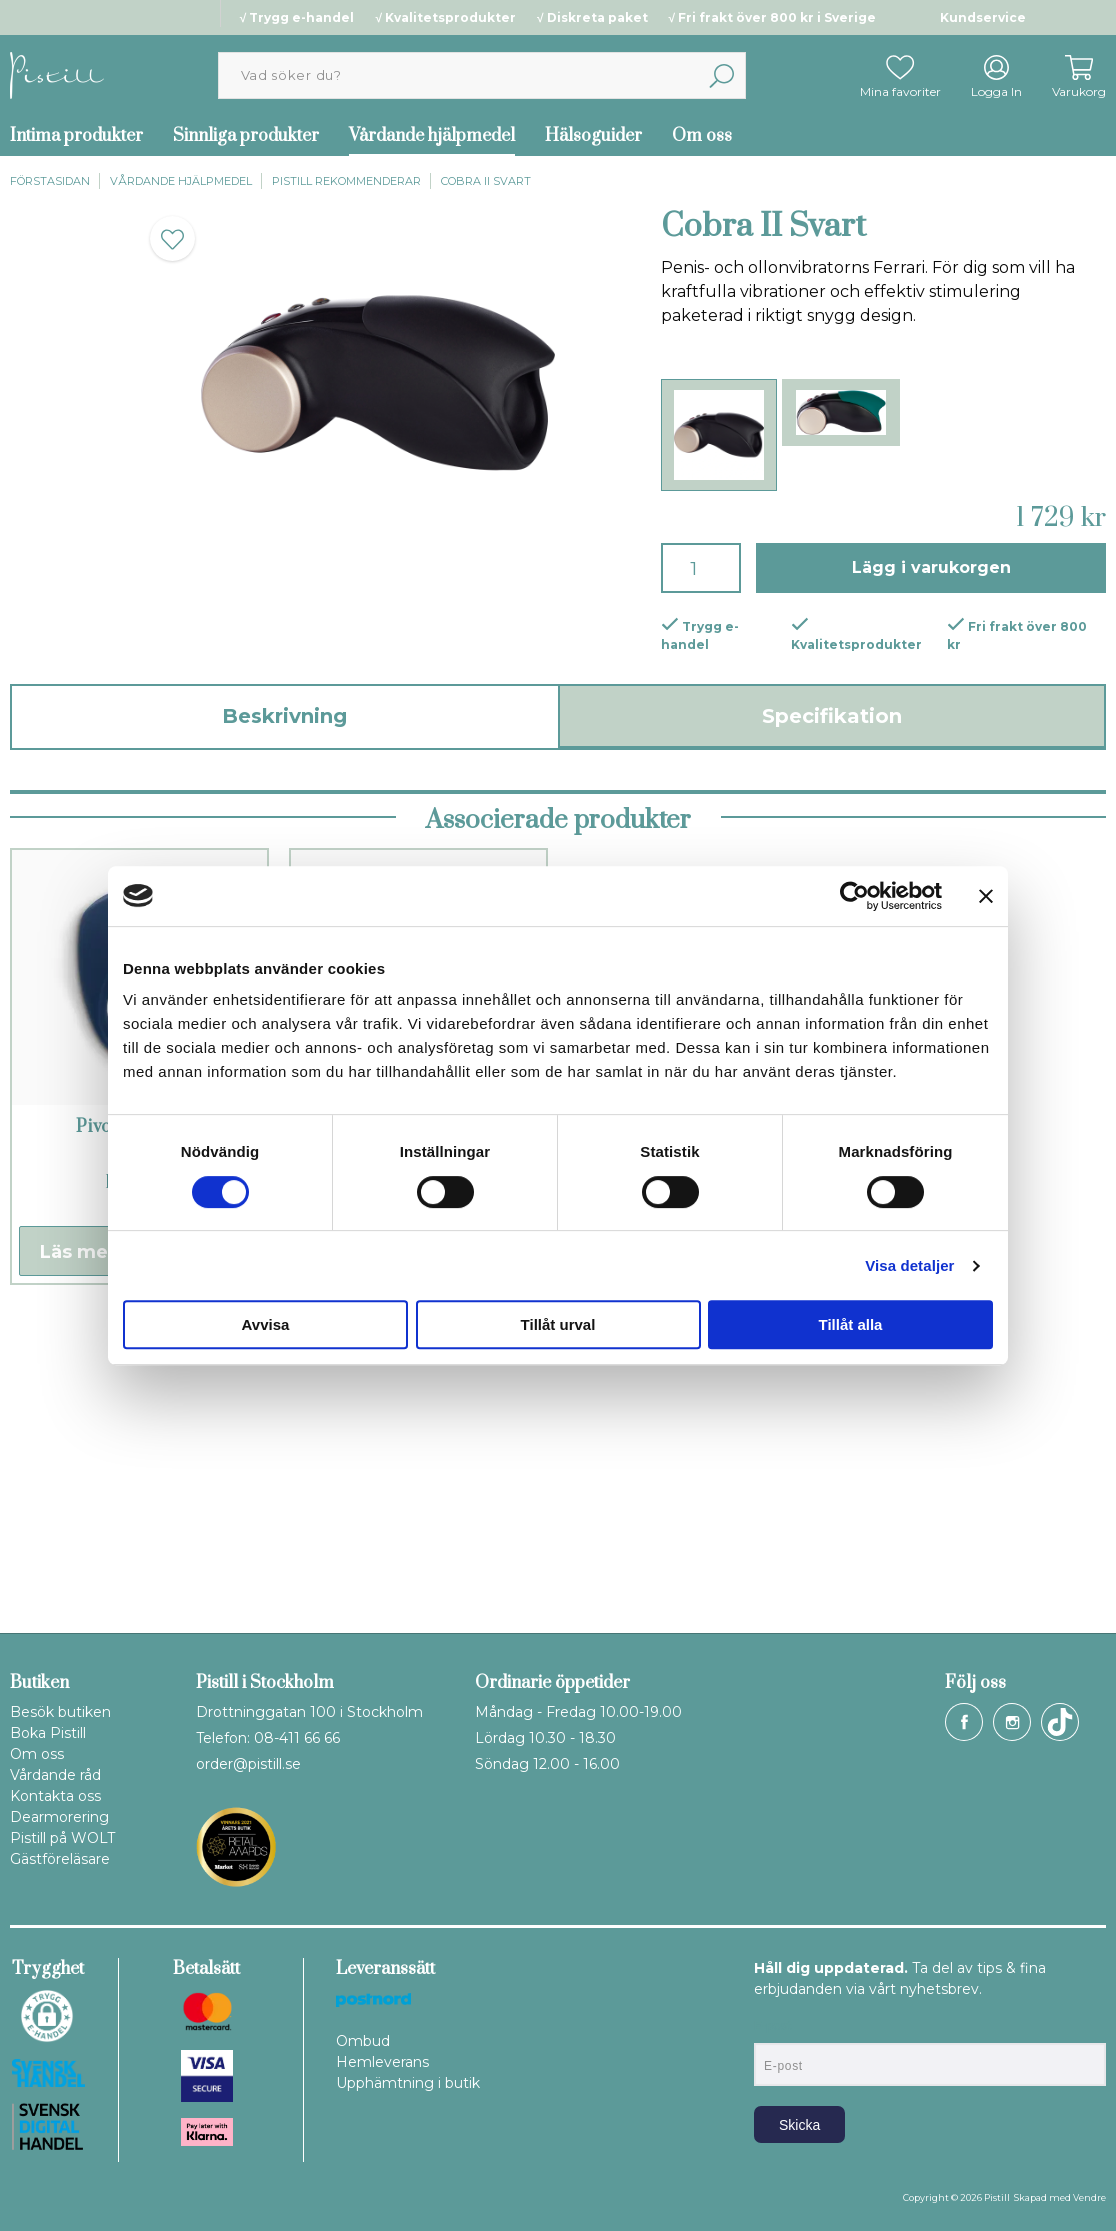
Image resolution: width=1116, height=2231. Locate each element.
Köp (201, 1540)
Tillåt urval (558, 1324)
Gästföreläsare (60, 1859)
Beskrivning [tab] (284, 716)
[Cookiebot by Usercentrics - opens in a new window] (854, 896)
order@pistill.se (248, 1764)
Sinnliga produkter (246, 136)
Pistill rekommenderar (346, 181)
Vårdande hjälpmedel (432, 136)
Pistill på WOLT (62, 1838)
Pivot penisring (139, 1415)
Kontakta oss (55, 1796)
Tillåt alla (851, 1324)
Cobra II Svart (486, 181)
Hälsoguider (593, 136)
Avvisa (266, 1324)
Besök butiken (60, 1712)
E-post (772, 2026)
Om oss (702, 136)
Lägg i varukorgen (931, 567)
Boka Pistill (48, 1733)
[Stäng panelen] (986, 896)
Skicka (799, 2125)
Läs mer (78, 1540)
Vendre (1089, 2197)
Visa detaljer (909, 1265)
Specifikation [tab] (832, 716)
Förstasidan (50, 181)
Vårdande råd (55, 1775)
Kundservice (983, 17)
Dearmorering (59, 1817)
